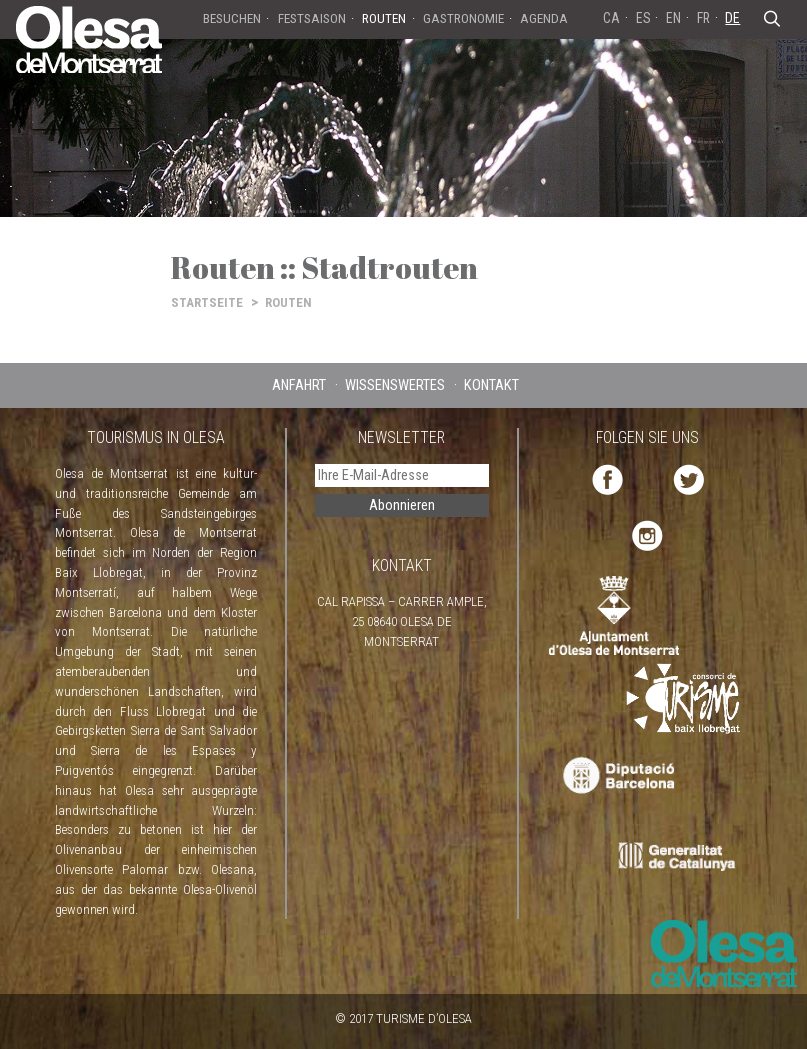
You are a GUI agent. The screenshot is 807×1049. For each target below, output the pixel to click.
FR (703, 18)
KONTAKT (491, 385)
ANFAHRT (299, 385)
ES (643, 18)
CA (611, 18)
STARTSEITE (207, 302)
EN (673, 18)
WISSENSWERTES (395, 385)
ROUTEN (288, 302)
